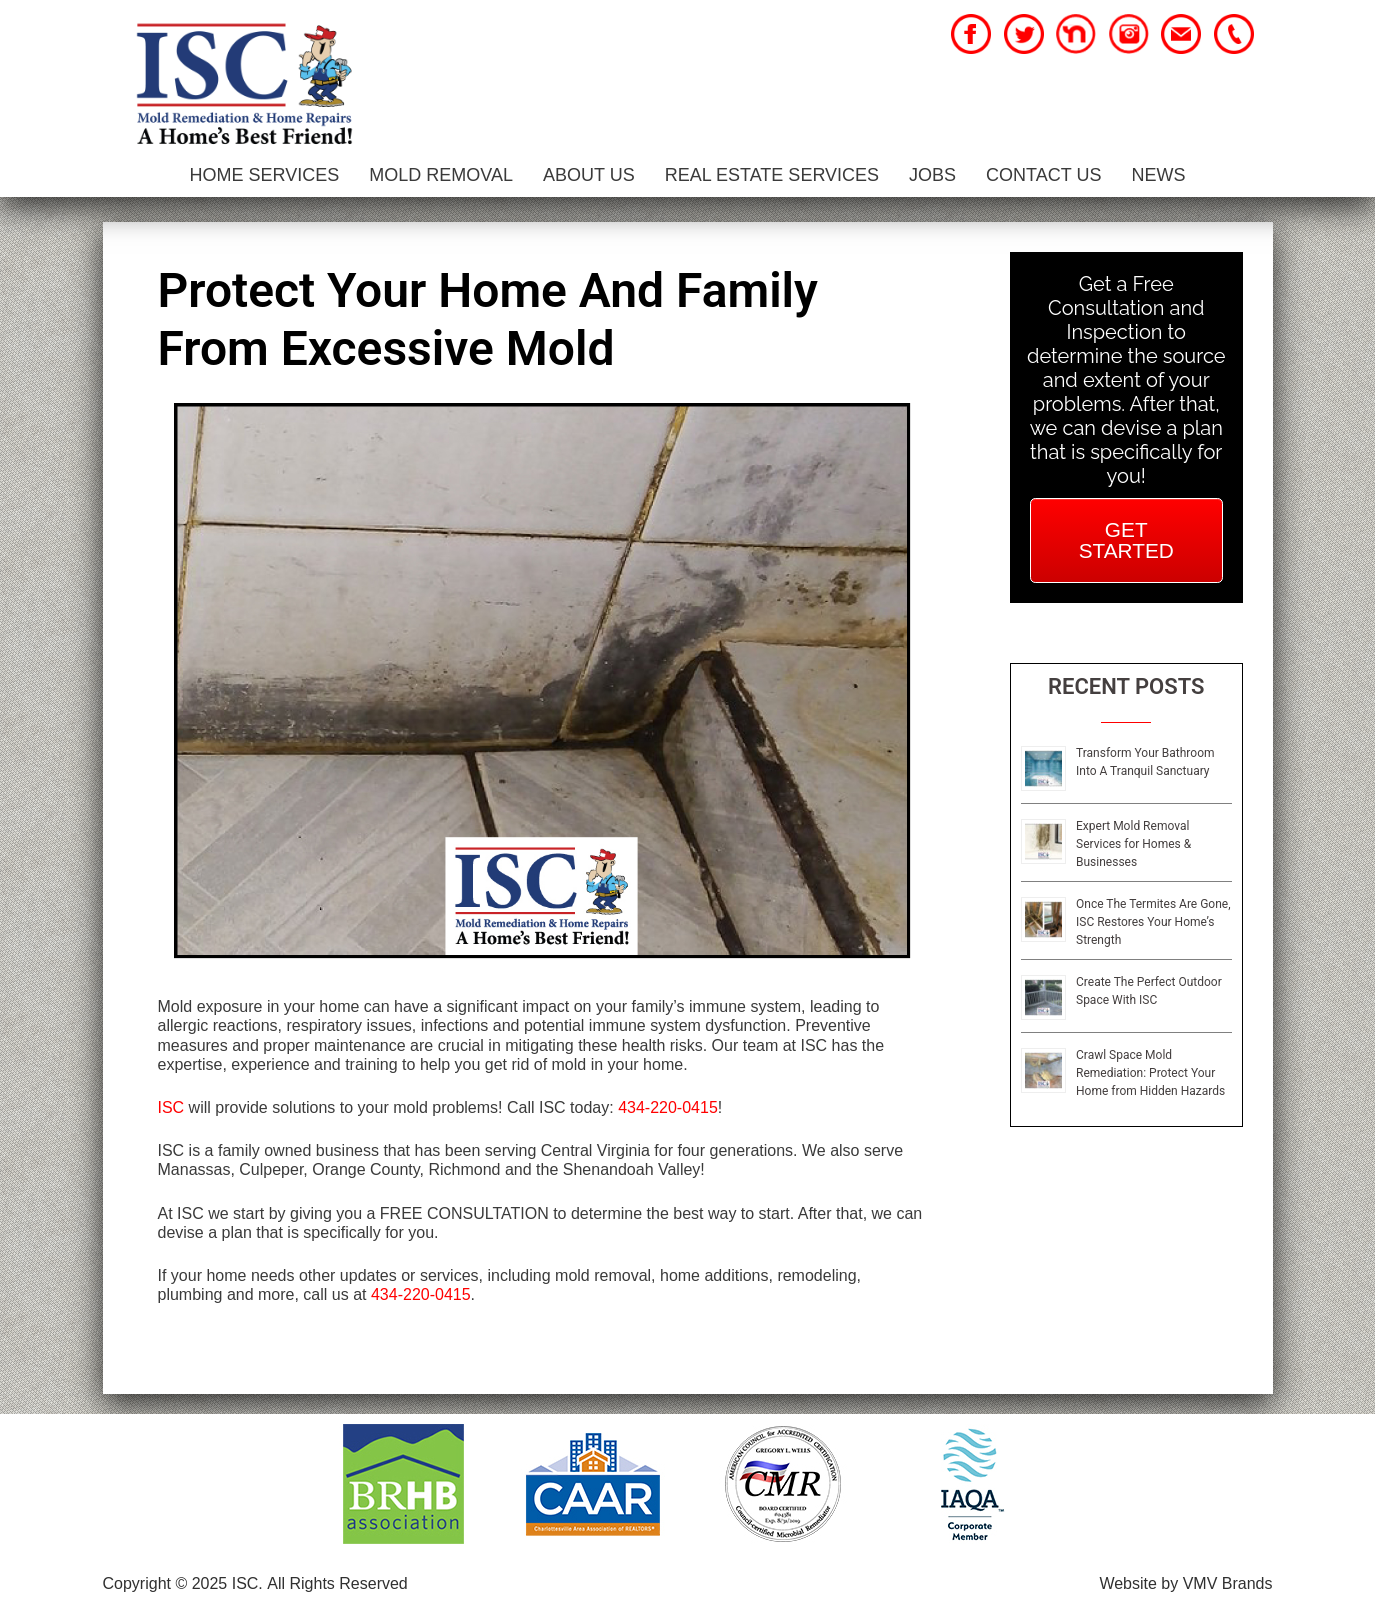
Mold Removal (441, 175)
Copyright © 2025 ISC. (183, 1583)
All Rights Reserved (337, 1583)
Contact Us (1043, 175)
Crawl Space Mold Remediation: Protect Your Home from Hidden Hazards (1150, 1073)
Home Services (265, 175)
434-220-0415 (668, 1107)
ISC (171, 1107)
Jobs (932, 175)
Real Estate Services (772, 175)
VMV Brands (1228, 1583)
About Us (589, 175)
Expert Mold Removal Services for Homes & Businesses (1133, 844)
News (1158, 175)
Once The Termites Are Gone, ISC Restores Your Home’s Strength (1153, 922)
